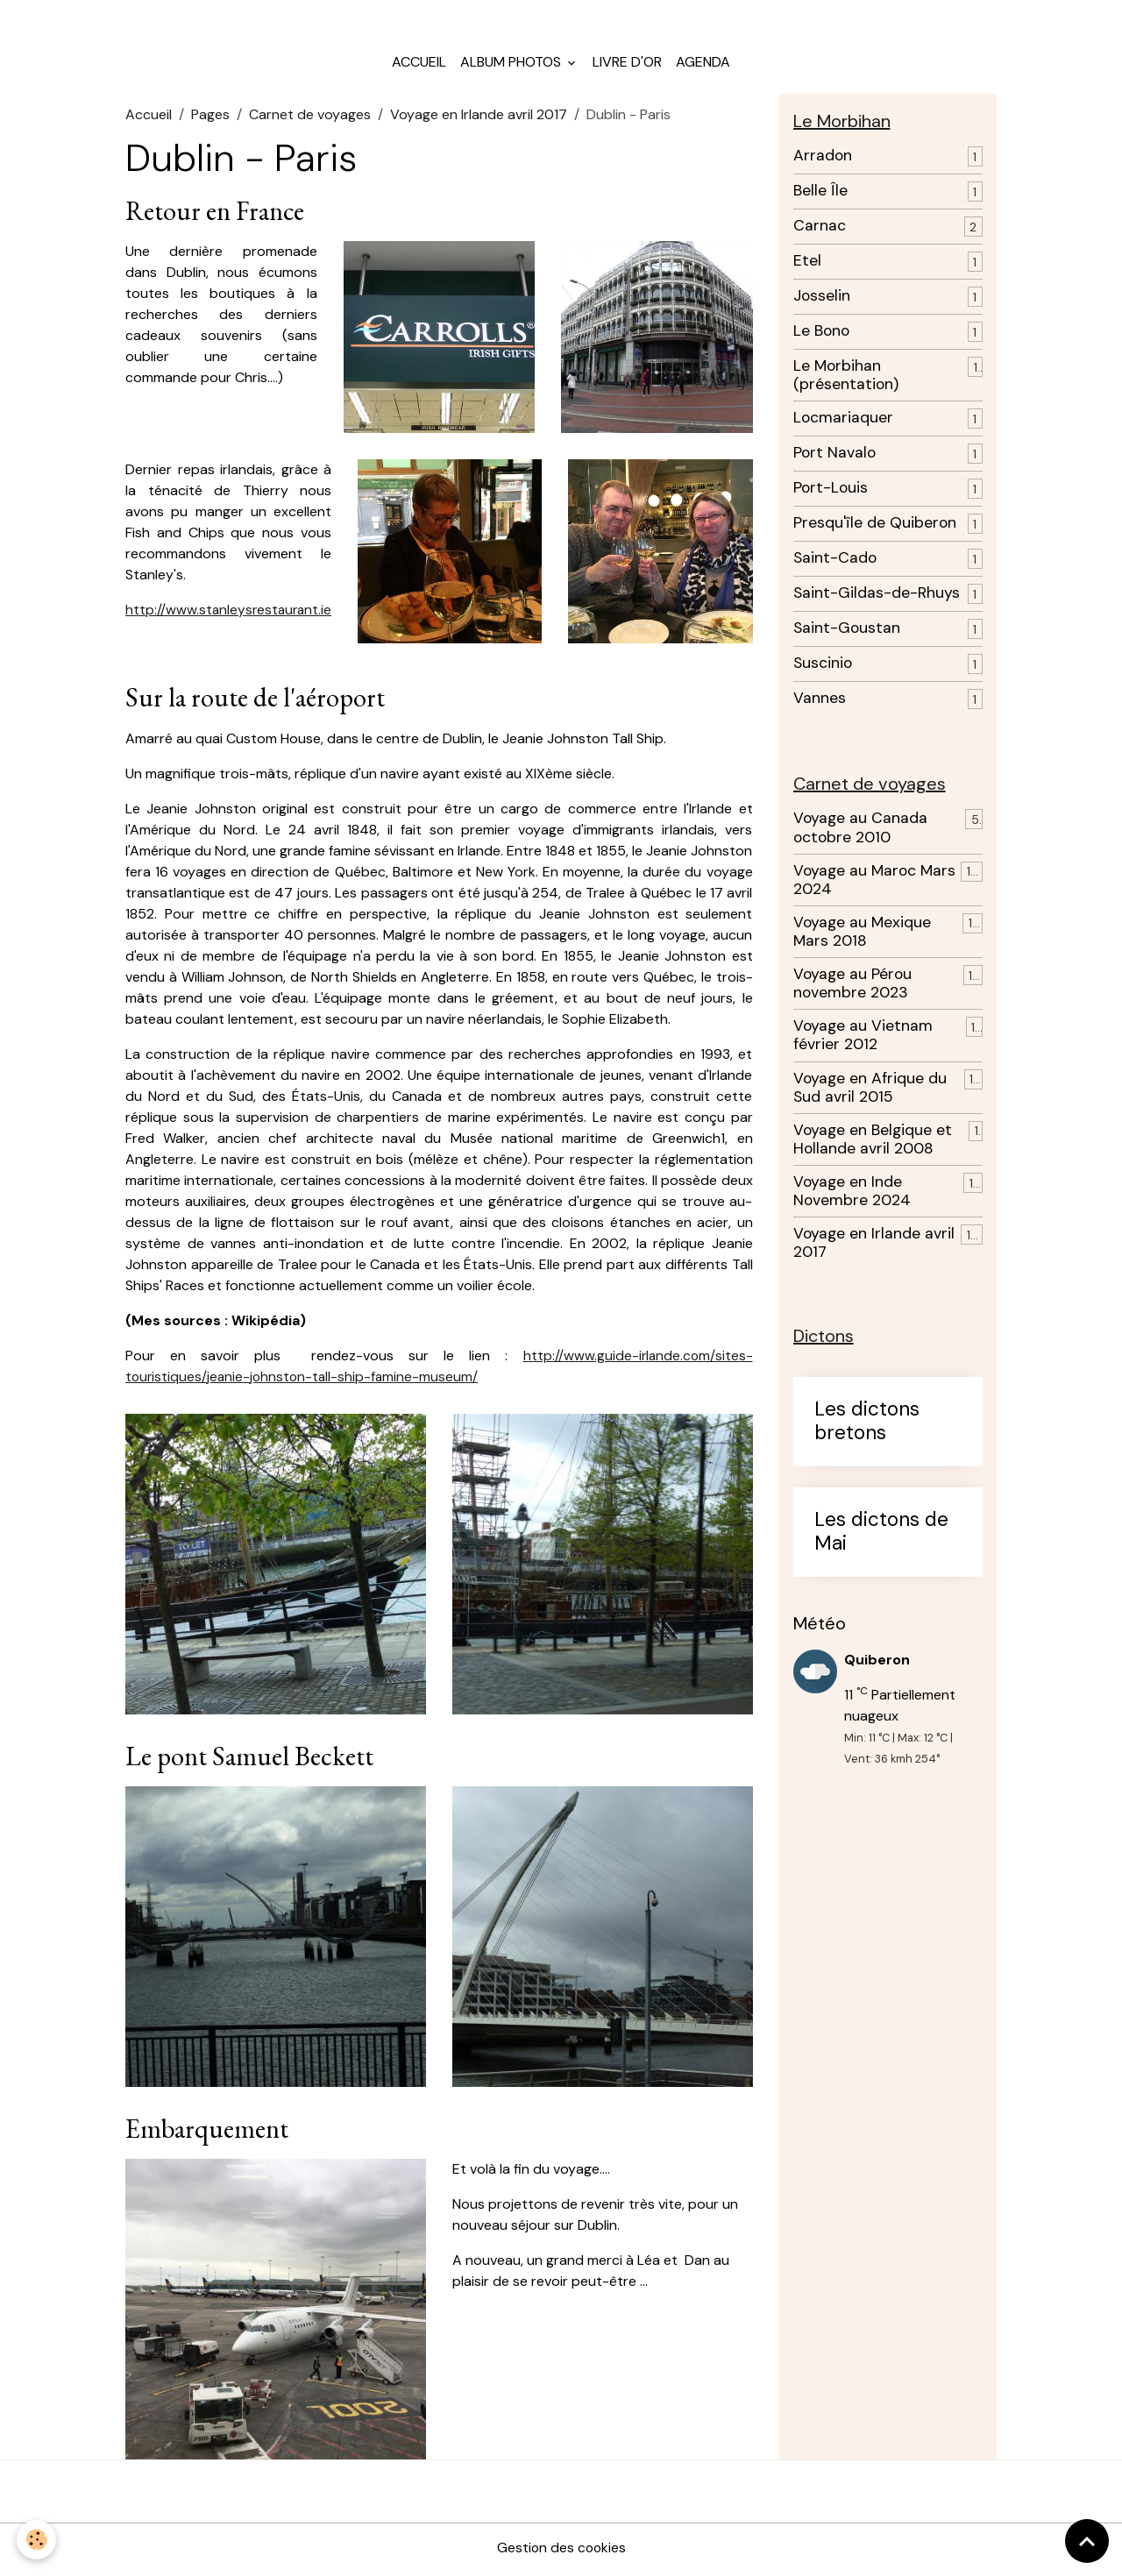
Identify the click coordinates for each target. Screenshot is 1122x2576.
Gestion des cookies (561, 2551)
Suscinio (822, 668)
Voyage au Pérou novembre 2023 (852, 989)
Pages (210, 119)
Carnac (819, 231)
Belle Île (820, 196)
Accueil (419, 66)
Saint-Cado (835, 563)
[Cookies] (37, 2539)
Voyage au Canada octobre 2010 (860, 833)
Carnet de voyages (310, 119)
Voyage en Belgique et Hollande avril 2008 (872, 1145)
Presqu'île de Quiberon (874, 528)
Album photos (512, 66)
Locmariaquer (843, 423)
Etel (807, 266)
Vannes (819, 703)
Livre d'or (627, 66)
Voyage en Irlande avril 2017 (478, 119)
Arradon (822, 161)
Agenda (703, 66)
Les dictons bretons (867, 1427)
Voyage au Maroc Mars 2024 (874, 885)
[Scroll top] (1087, 2541)
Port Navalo (834, 458)
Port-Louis (830, 493)
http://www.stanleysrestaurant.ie (230, 614)
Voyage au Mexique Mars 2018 (862, 937)
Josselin (821, 301)
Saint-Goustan (846, 633)
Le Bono (821, 336)
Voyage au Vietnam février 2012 (863, 1041)
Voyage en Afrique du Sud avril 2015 (870, 1093)
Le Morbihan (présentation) (845, 380)
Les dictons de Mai (881, 1538)
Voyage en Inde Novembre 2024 (852, 1197)
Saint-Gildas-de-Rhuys (876, 598)
